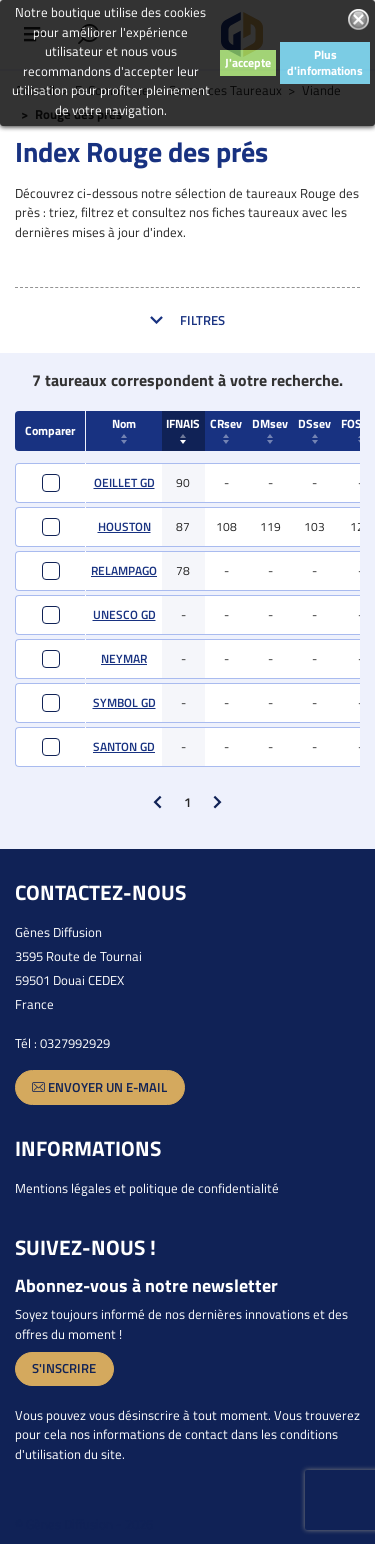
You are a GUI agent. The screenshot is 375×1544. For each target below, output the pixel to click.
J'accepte (248, 62)
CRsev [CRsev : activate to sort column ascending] (226, 429)
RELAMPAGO (124, 570)
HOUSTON (124, 526)
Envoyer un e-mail (99, 1087)
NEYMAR (124, 658)
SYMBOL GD (124, 702)
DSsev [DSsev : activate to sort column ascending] (314, 429)
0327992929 (75, 1043)
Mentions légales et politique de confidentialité (147, 1188)
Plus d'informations (325, 62)
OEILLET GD (124, 482)
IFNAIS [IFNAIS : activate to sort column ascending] (183, 429)
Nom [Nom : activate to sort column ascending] (124, 429)
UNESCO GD (124, 614)
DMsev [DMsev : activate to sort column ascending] (270, 429)
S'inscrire (64, 1368)
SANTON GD (124, 746)
